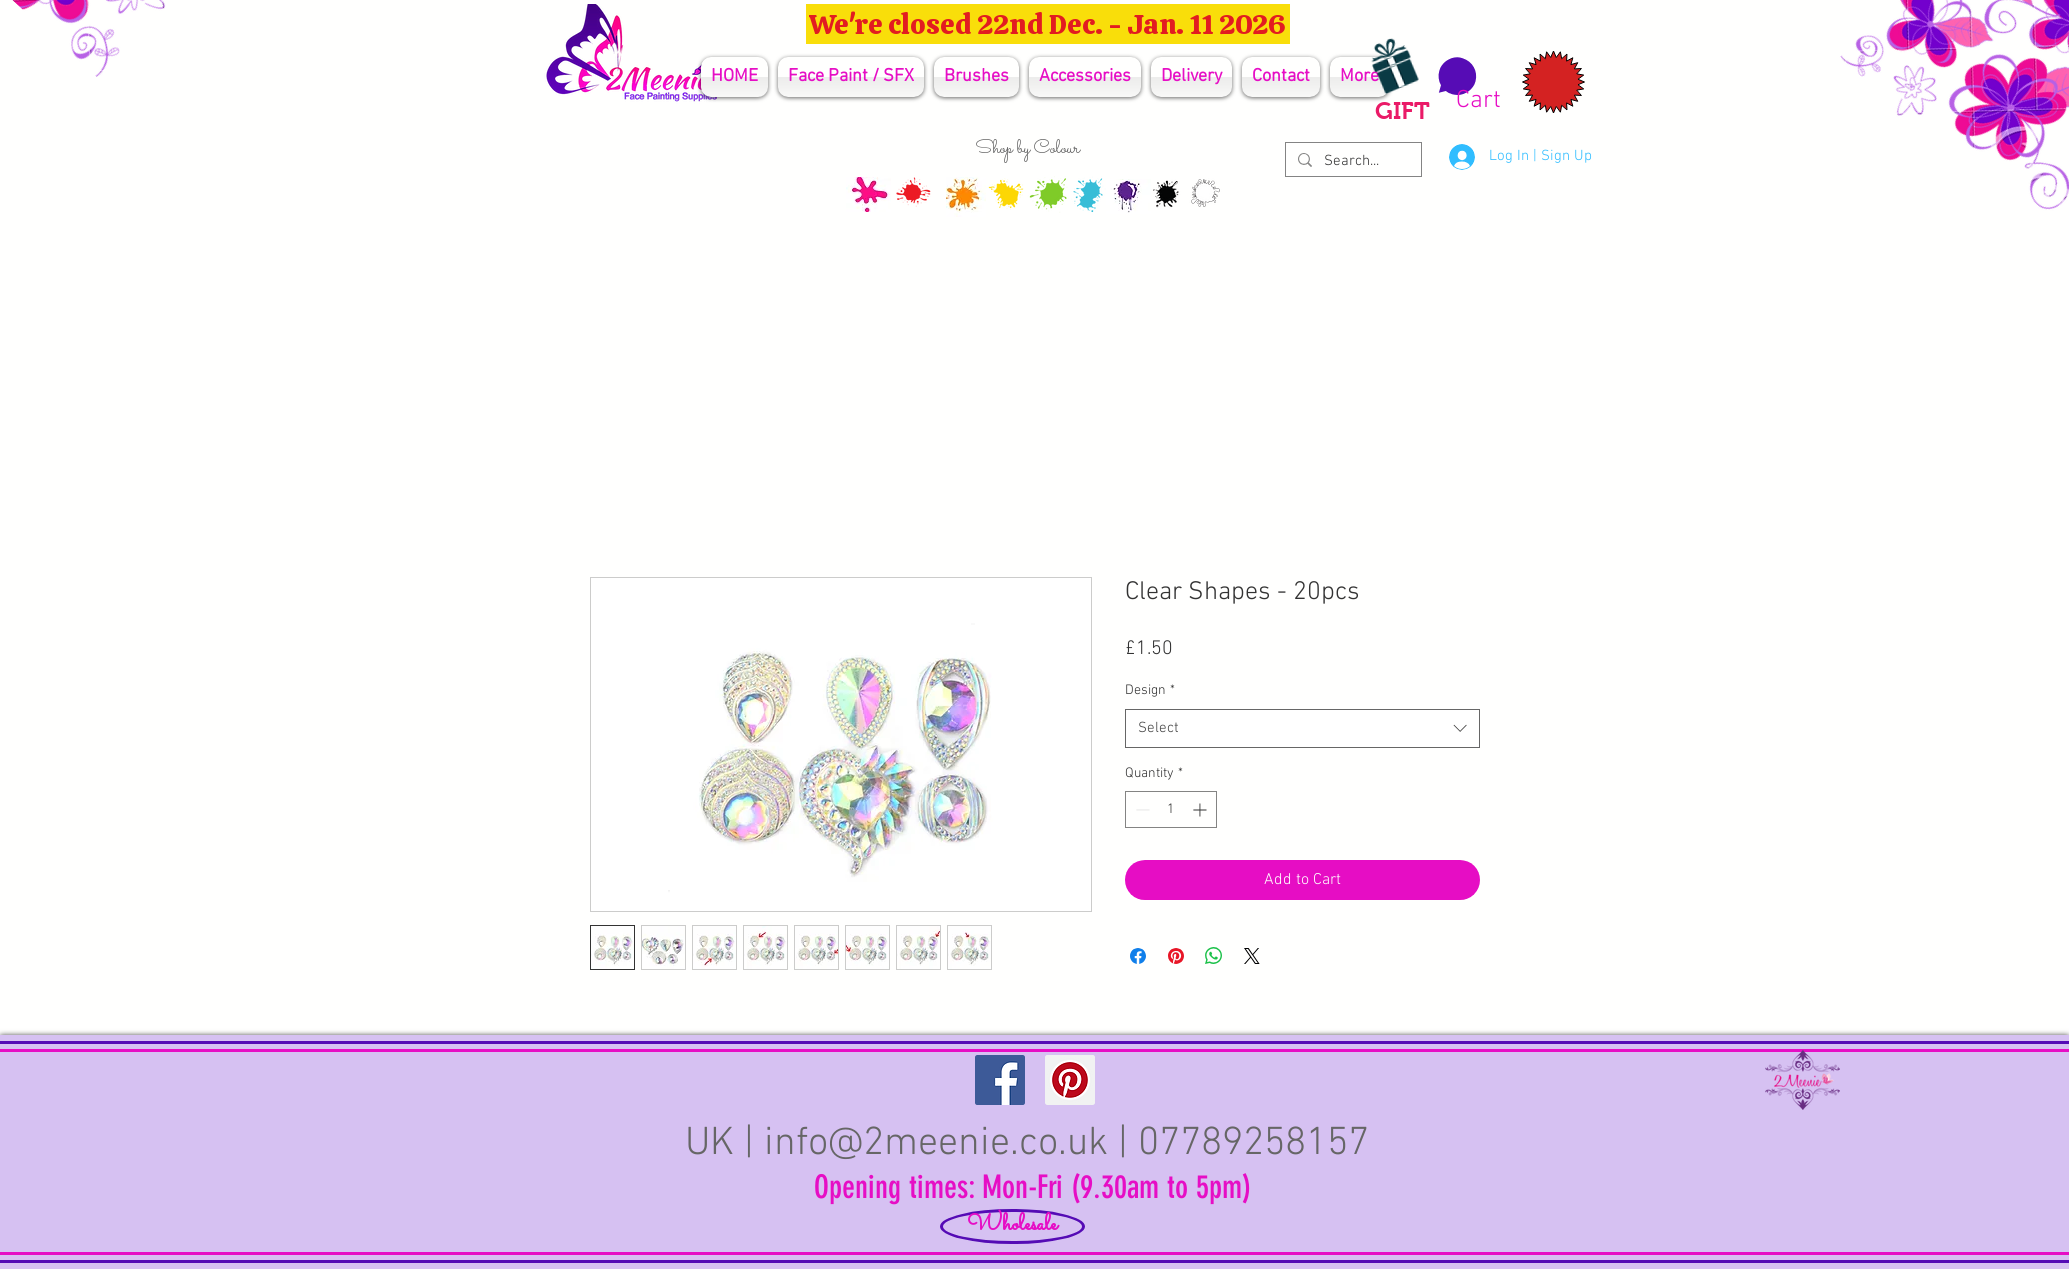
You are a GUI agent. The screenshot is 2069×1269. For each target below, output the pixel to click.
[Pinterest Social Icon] (1070, 1080)
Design (1150, 690)
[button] (1466, 85)
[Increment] (1201, 809)
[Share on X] (1252, 956)
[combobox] (1302, 728)
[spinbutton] (1171, 809)
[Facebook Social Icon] (1000, 1080)
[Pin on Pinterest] (1176, 956)
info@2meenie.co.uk (936, 1144)
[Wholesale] (1012, 1226)
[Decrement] (1140, 809)
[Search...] (1351, 161)
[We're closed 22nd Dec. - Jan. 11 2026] (1048, 24)
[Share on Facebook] (1138, 956)
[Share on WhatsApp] (1214, 956)
